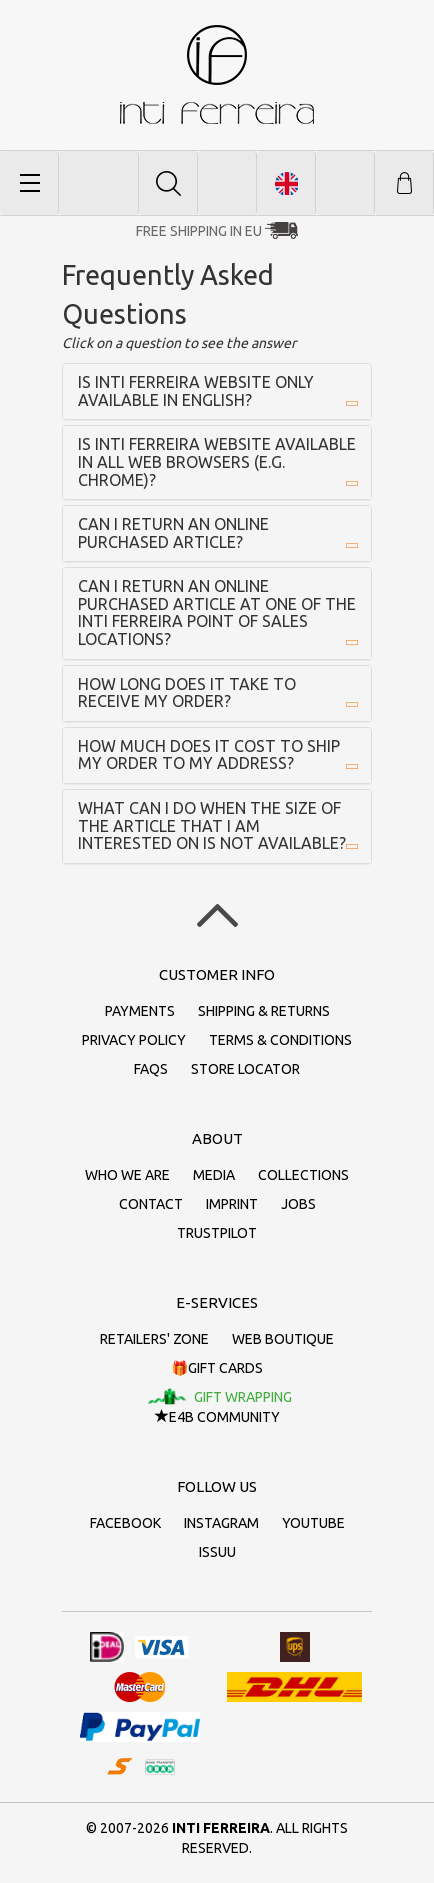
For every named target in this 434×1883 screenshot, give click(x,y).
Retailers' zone (154, 1339)
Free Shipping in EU (199, 231)
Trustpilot (217, 1233)
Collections (303, 1175)
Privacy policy (134, 1040)
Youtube (313, 1523)
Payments (140, 1011)
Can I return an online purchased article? (173, 533)
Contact (151, 1204)
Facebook (125, 1523)
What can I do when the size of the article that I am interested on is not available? (212, 825)
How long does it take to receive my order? (187, 693)
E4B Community (217, 1417)
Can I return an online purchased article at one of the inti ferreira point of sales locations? (217, 612)
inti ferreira (217, 74)
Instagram (221, 1523)
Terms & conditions (280, 1040)
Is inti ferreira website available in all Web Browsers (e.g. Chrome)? (217, 461)
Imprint (232, 1204)
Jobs (298, 1204)
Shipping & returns (264, 1011)
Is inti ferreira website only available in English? (196, 391)
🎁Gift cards (217, 1368)
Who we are (127, 1175)
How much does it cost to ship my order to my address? (209, 755)
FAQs (151, 1069)
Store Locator (245, 1069)
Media (214, 1175)
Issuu (217, 1552)
